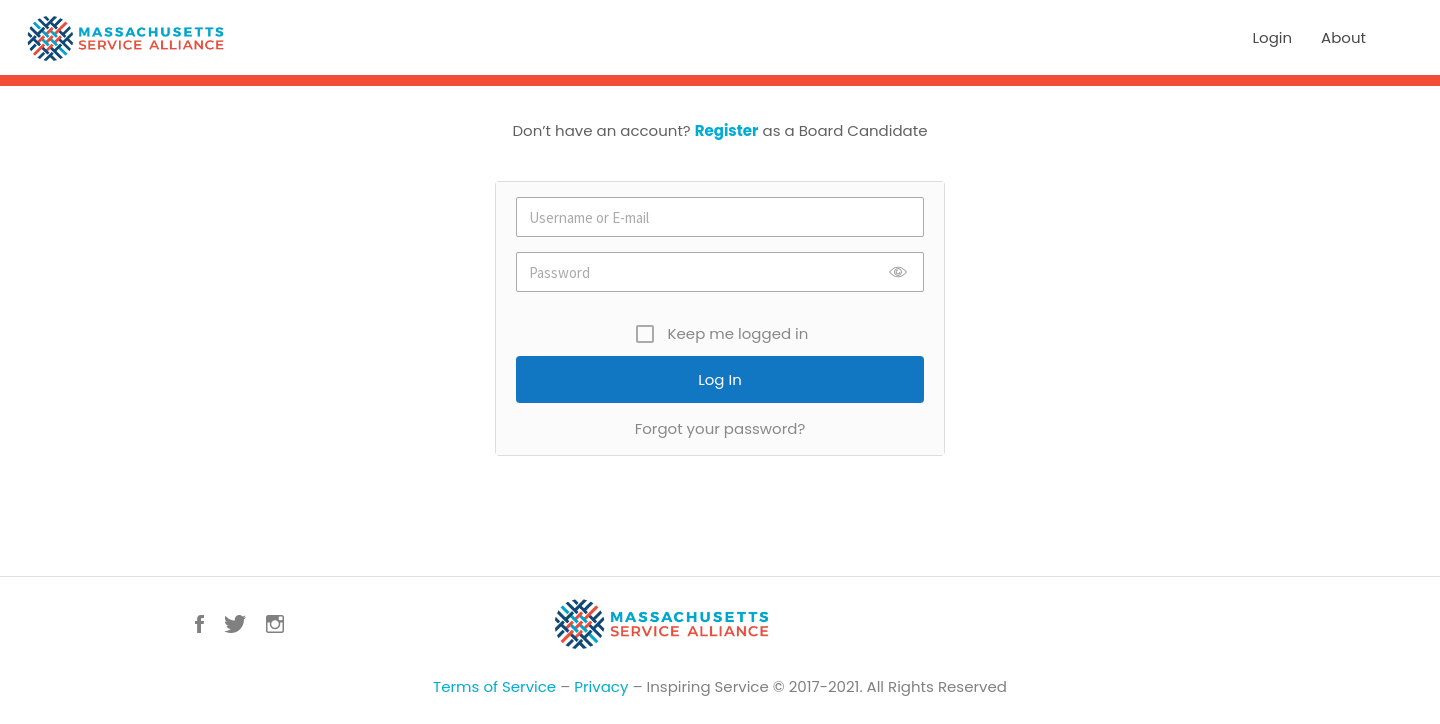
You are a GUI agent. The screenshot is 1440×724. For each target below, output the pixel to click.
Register (727, 130)
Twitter (235, 624)
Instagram (275, 624)
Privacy (601, 686)
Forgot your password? (720, 428)
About (1343, 37)
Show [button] (898, 272)
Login (1273, 37)
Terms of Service (494, 686)
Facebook (199, 624)
